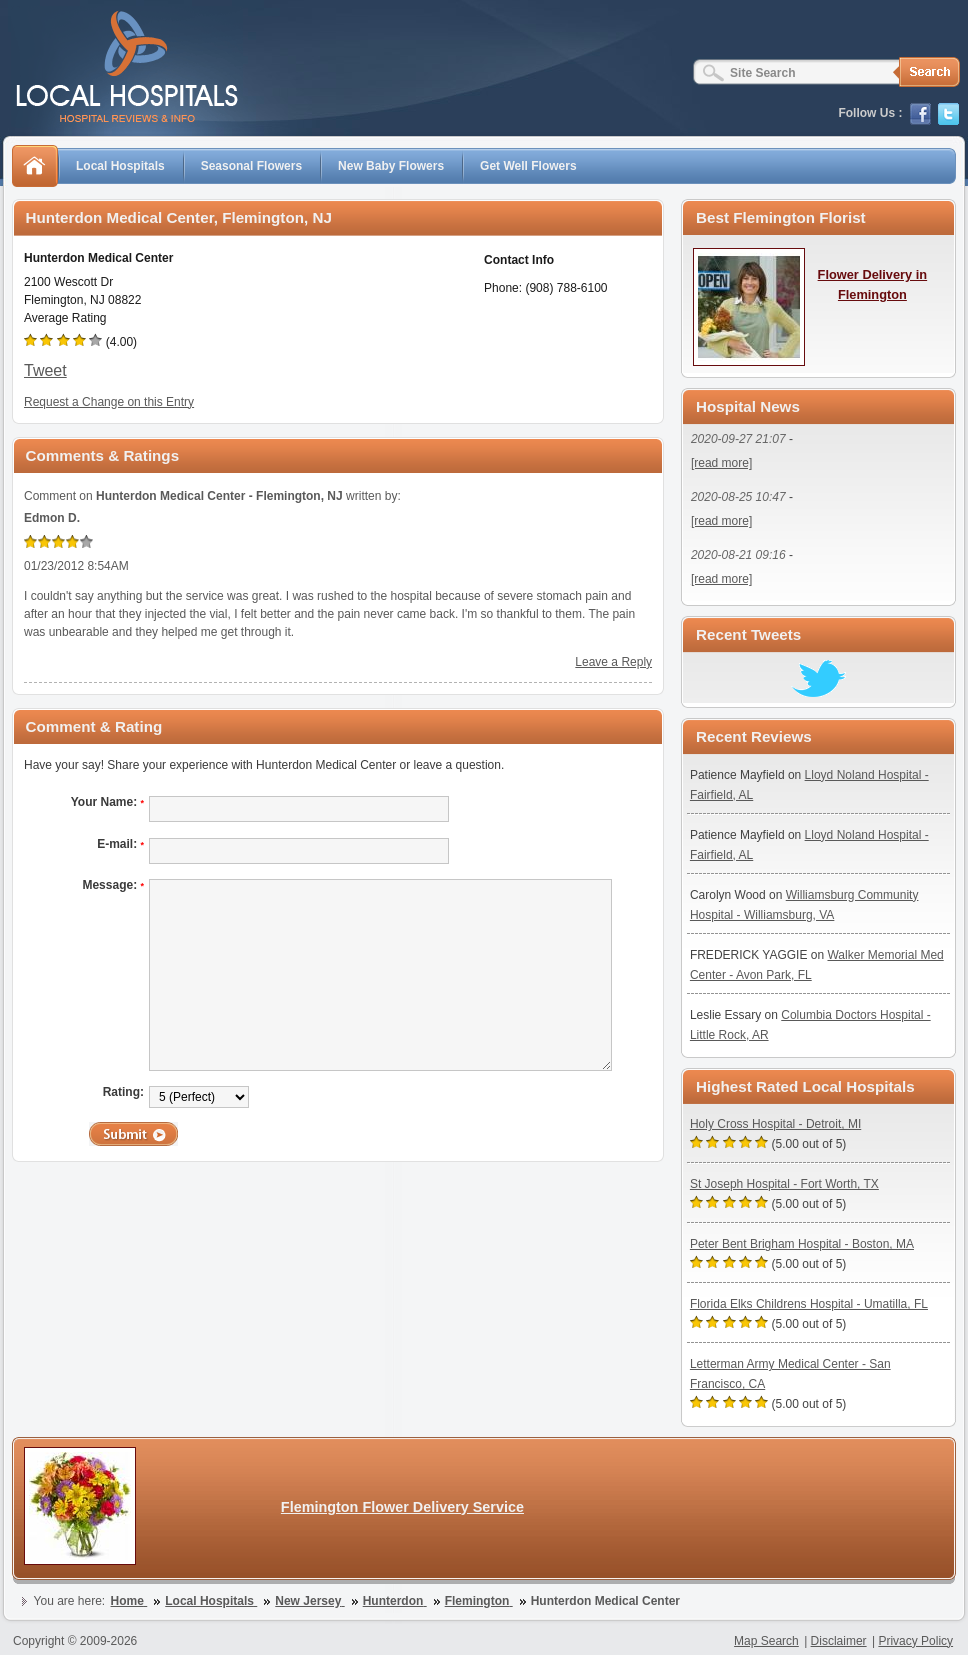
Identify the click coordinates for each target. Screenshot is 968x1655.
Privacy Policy (915, 1641)
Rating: (123, 1092)
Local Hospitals (120, 166)
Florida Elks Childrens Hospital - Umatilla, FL (809, 1304)
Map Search (766, 1641)
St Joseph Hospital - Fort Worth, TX (784, 1184)
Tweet (45, 370)
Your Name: (107, 802)
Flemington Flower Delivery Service (402, 1507)
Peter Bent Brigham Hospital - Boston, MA (802, 1244)
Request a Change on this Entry (109, 402)
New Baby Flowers (391, 166)
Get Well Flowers (528, 166)
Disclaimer (839, 1641)
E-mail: (120, 844)
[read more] (721, 463)
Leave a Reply (613, 662)
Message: (113, 885)
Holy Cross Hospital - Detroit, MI (775, 1124)
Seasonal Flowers (251, 166)
